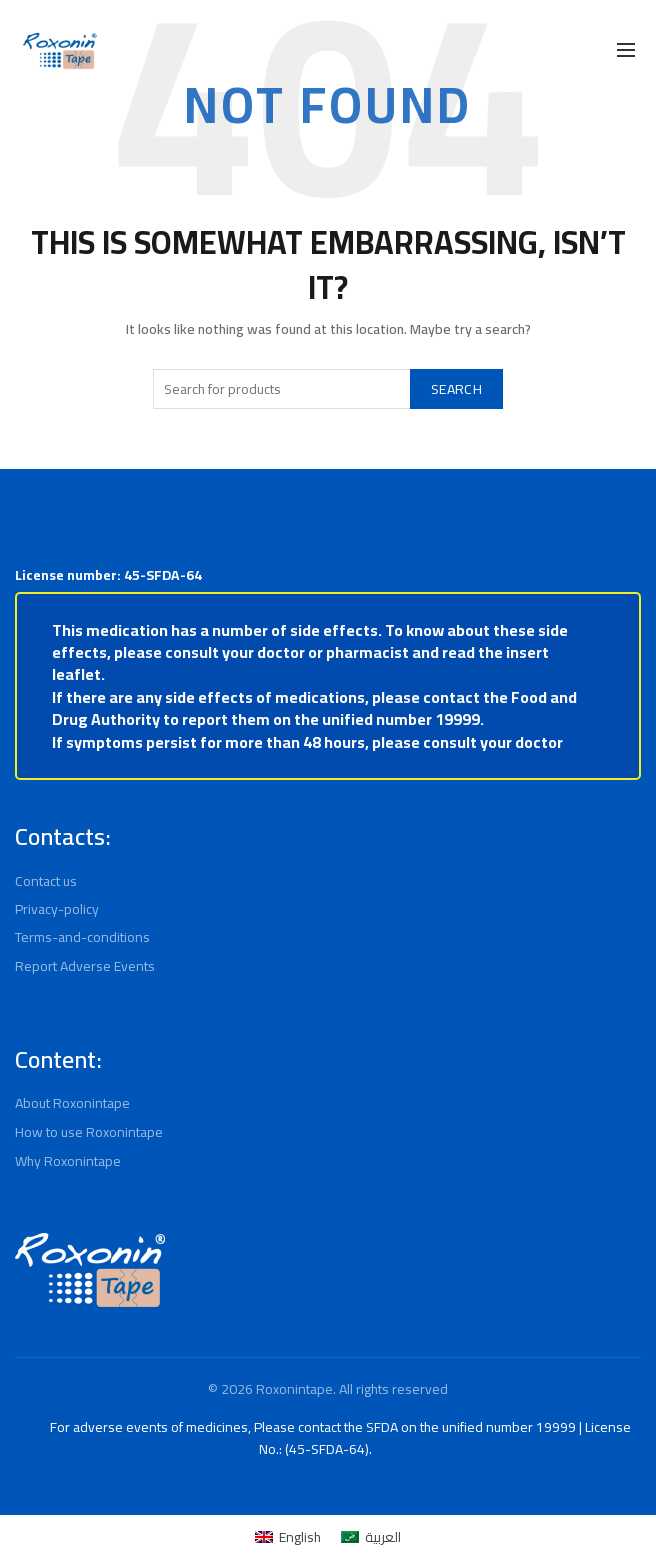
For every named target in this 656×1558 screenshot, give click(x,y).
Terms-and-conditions (82, 937)
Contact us (48, 881)
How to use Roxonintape (91, 1132)
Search (452, 389)
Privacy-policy (58, 909)
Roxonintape (293, 1389)
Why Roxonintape (70, 1161)
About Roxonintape (74, 1103)
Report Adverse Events (86, 966)
